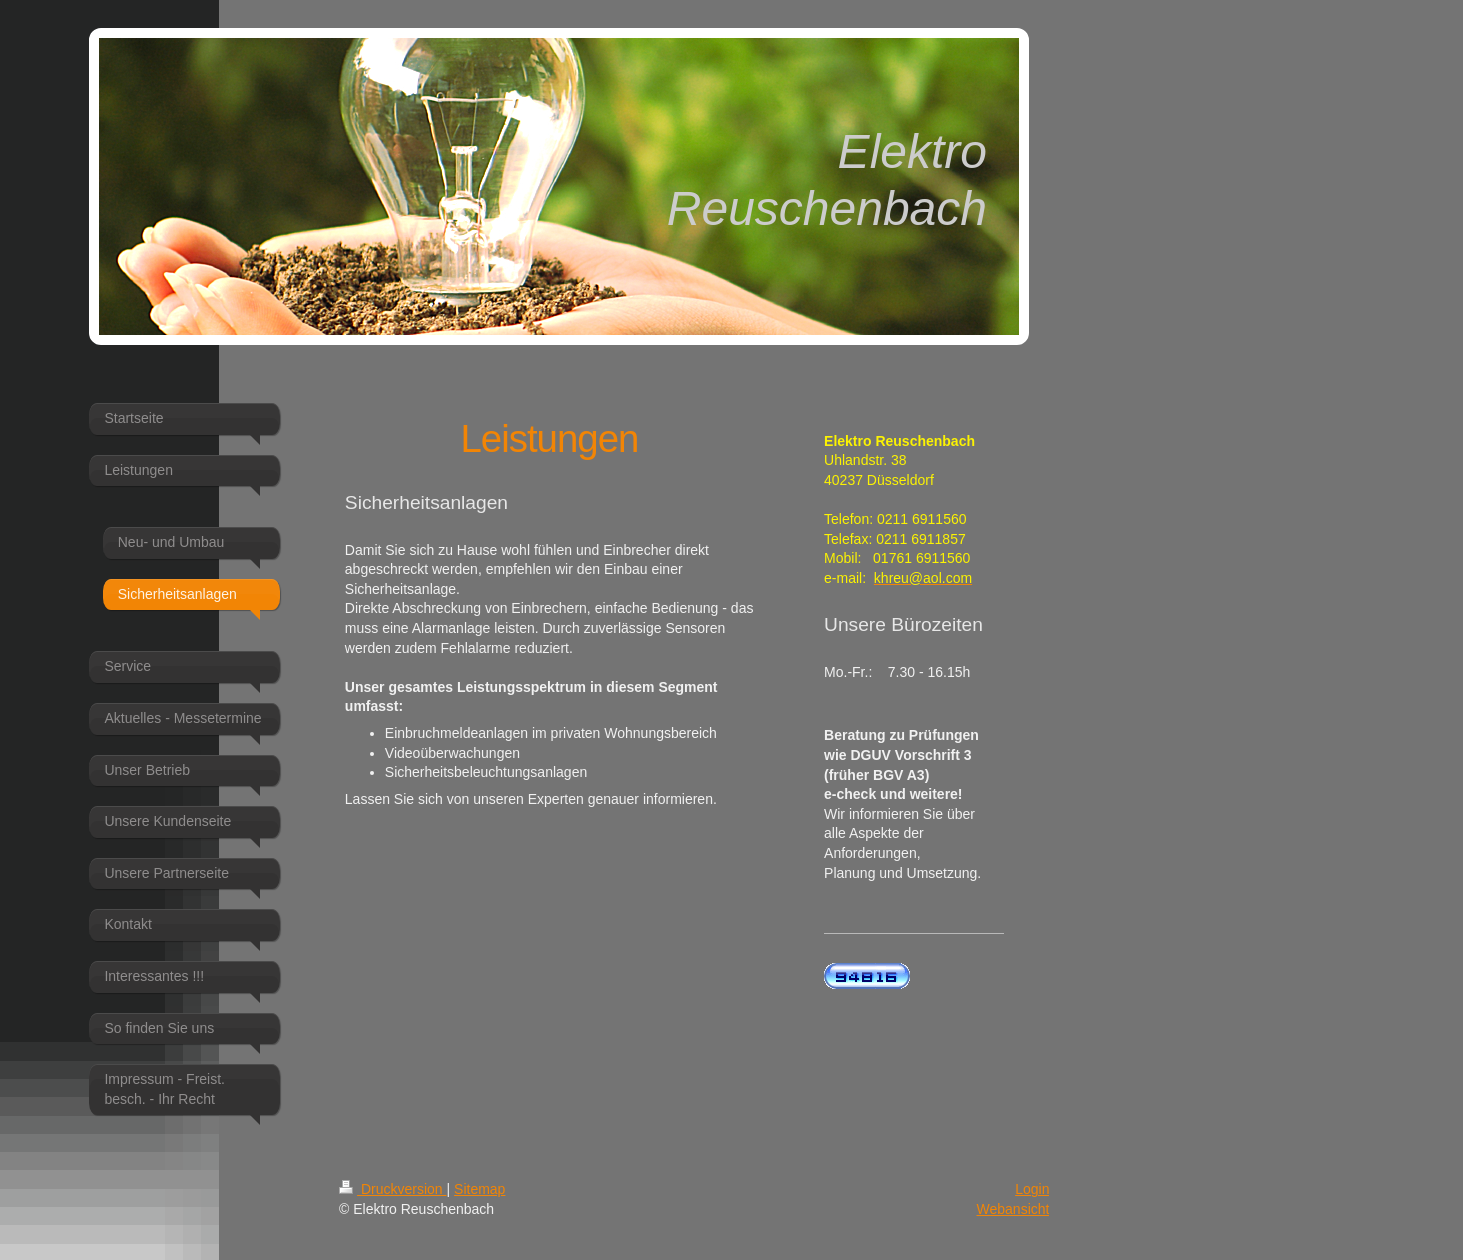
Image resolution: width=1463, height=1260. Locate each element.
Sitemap (479, 1189)
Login (1032, 1189)
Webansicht (1013, 1209)
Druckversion (392, 1189)
